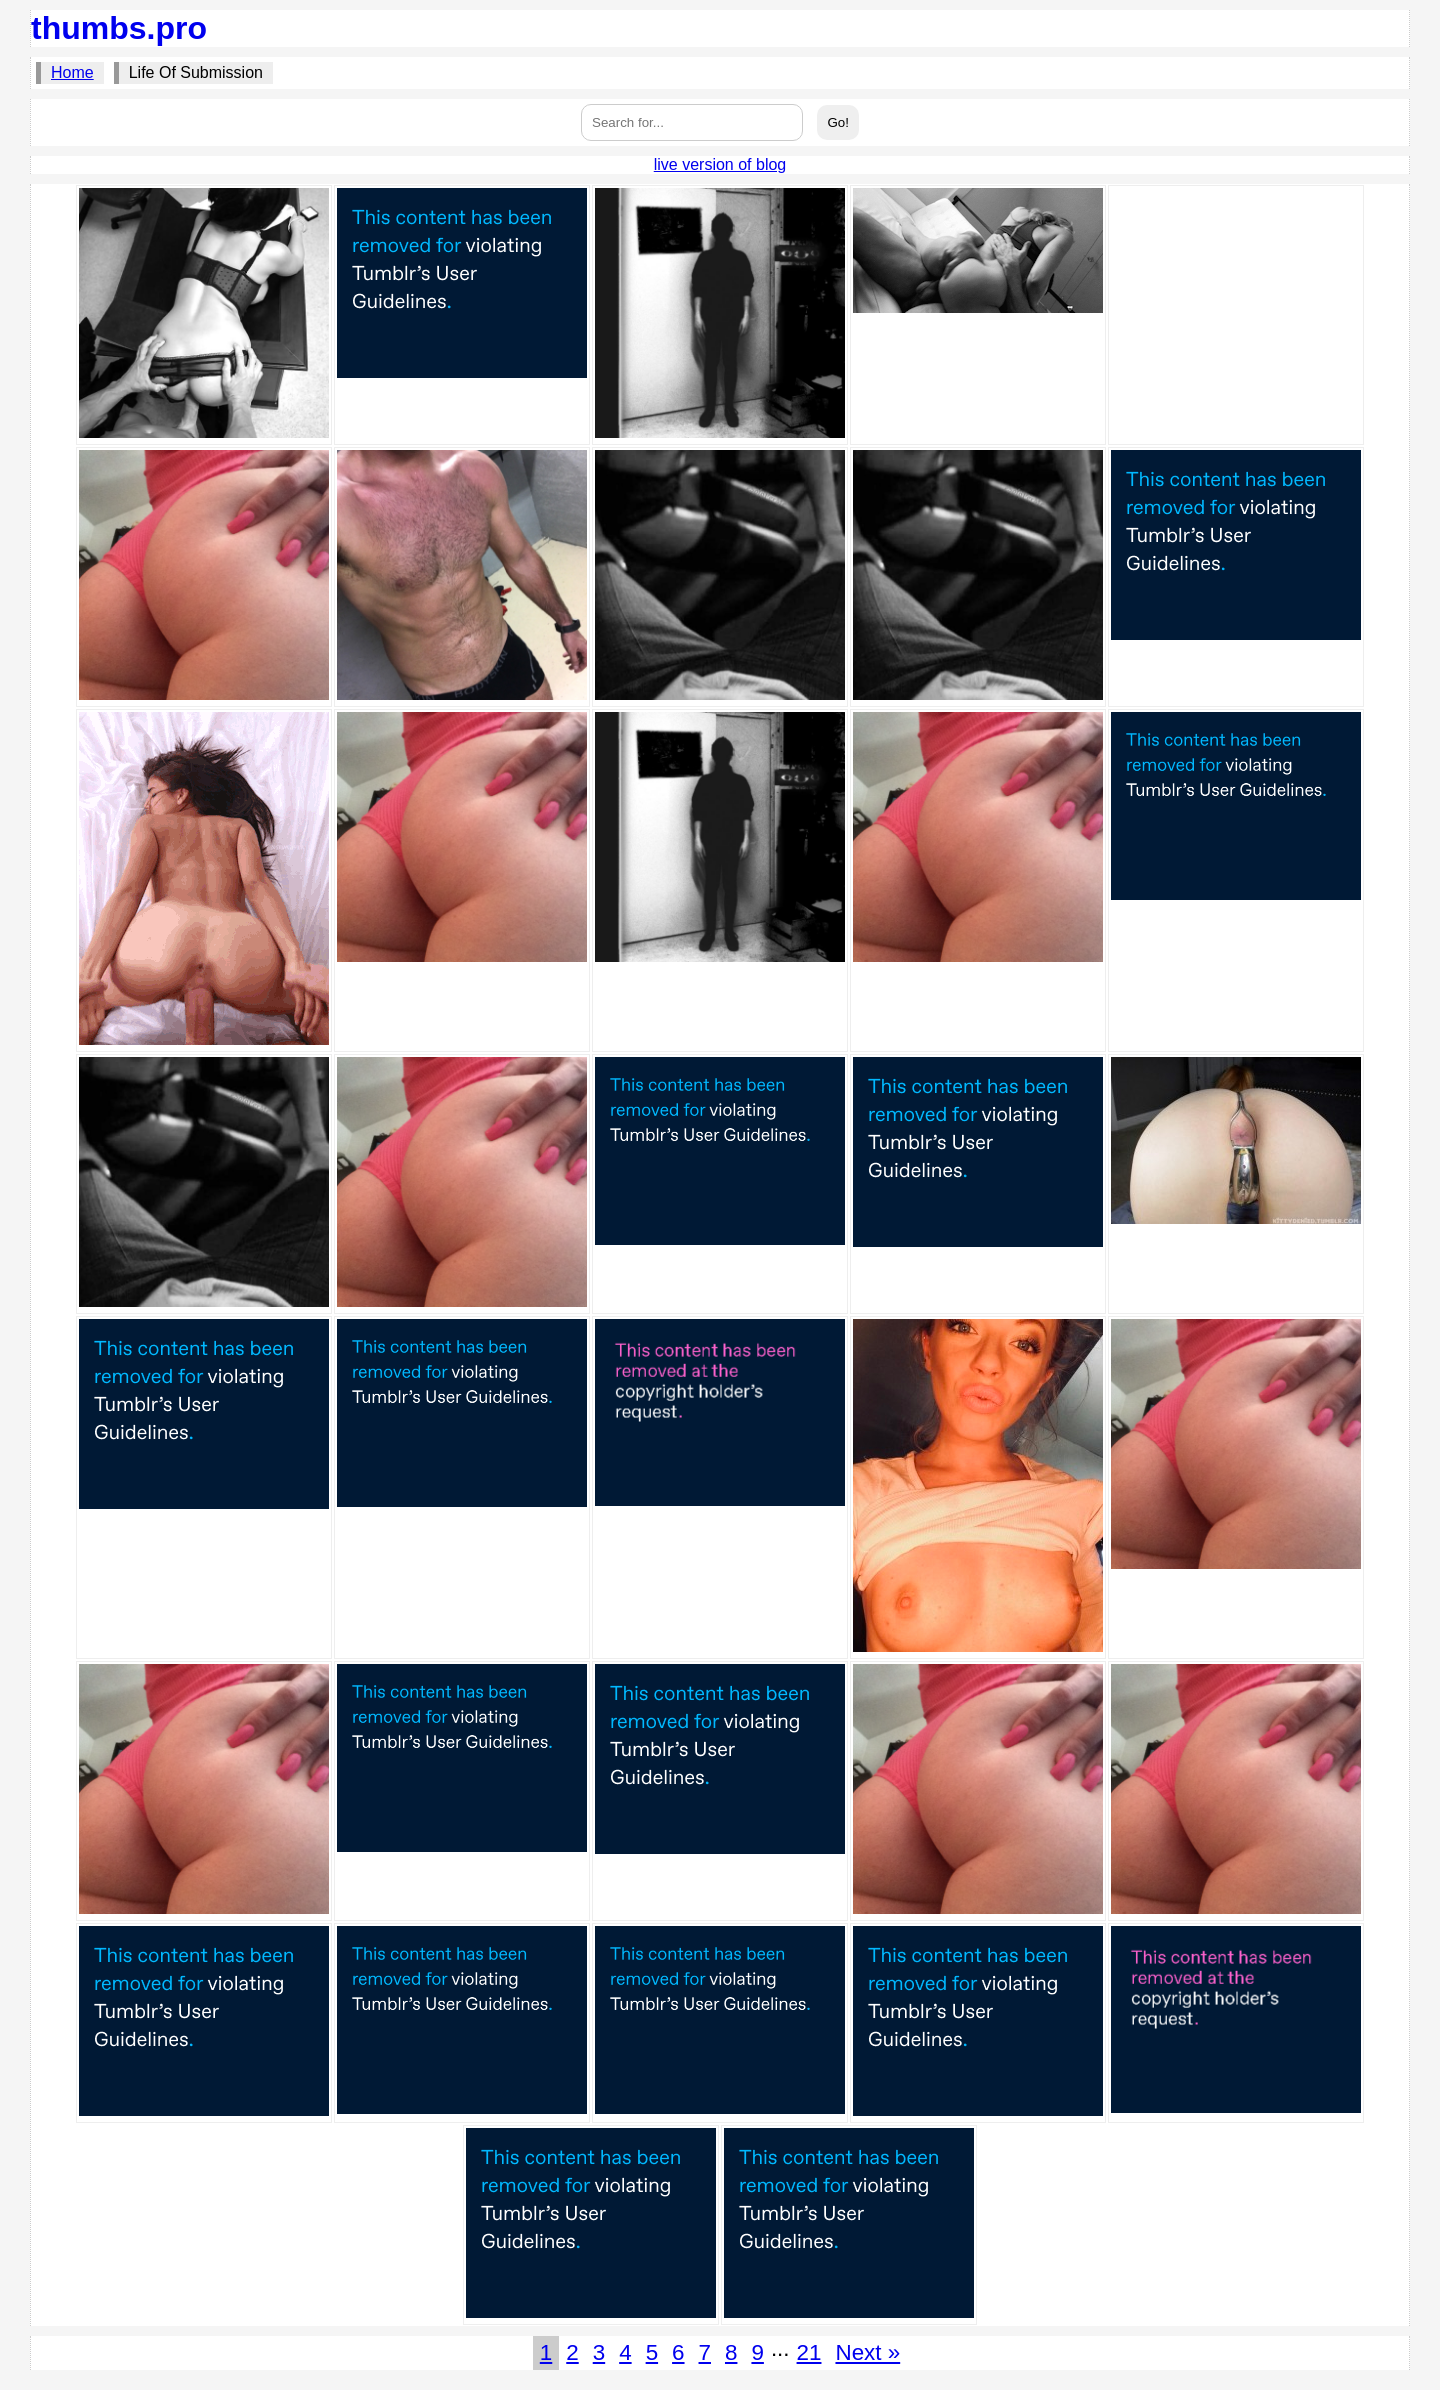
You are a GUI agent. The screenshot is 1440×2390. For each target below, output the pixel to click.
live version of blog (720, 164)
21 (809, 2352)
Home (72, 72)
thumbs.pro (119, 28)
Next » (867, 2352)
